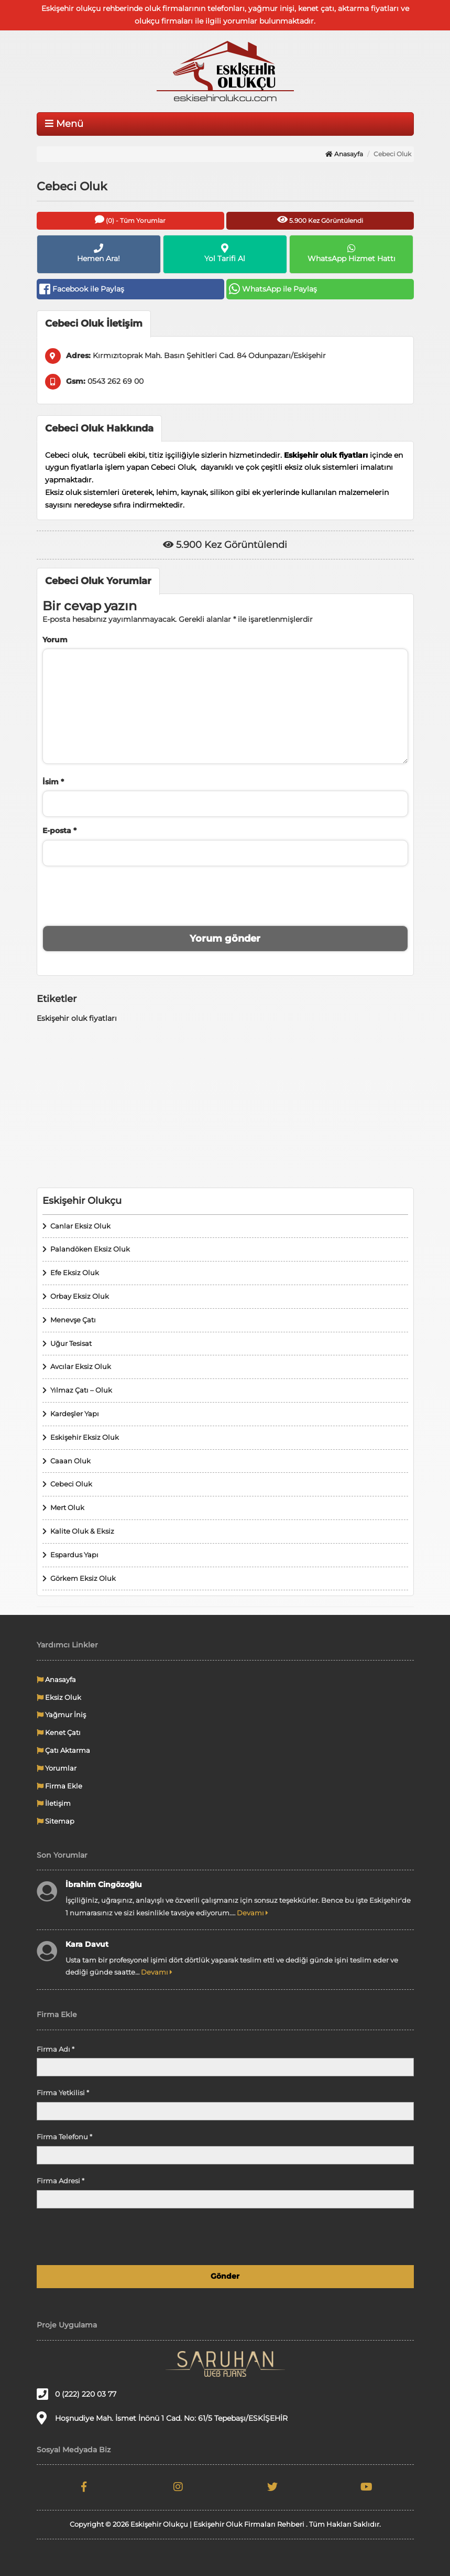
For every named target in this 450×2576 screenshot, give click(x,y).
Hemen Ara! (98, 253)
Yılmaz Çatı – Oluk (81, 1390)
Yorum (55, 639)
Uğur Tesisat (71, 1343)
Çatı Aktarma (63, 1750)
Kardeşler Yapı (74, 1413)
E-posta (59, 830)
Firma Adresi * (60, 2180)
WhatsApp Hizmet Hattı (351, 253)
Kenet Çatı (59, 1732)
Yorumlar (56, 1768)
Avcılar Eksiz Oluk (80, 1366)
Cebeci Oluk (71, 1484)
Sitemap (55, 1821)
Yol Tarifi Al (225, 253)
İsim (53, 781)
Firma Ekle (59, 1786)
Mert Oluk (67, 1507)
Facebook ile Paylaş (81, 289)
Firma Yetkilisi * (63, 2092)
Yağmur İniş (61, 1714)
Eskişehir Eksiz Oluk (84, 1437)
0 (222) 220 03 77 (76, 2393)
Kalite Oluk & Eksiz (82, 1531)
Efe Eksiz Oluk (74, 1272)
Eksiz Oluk (59, 1697)
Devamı (252, 1913)
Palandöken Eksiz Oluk (90, 1249)
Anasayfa (344, 154)
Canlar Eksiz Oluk (80, 1226)
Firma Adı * (55, 2049)
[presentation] (225, 894)
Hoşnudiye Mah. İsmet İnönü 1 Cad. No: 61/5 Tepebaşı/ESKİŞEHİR (162, 2417)
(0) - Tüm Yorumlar (130, 219)
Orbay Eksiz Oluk (79, 1296)
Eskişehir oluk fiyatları (77, 1018)
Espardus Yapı (74, 1554)
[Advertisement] (225, 1106)
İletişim (54, 1803)
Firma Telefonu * (64, 2136)
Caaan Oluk (70, 1461)
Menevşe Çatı (73, 1320)
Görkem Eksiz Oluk (83, 1578)
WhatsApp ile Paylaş (273, 289)
